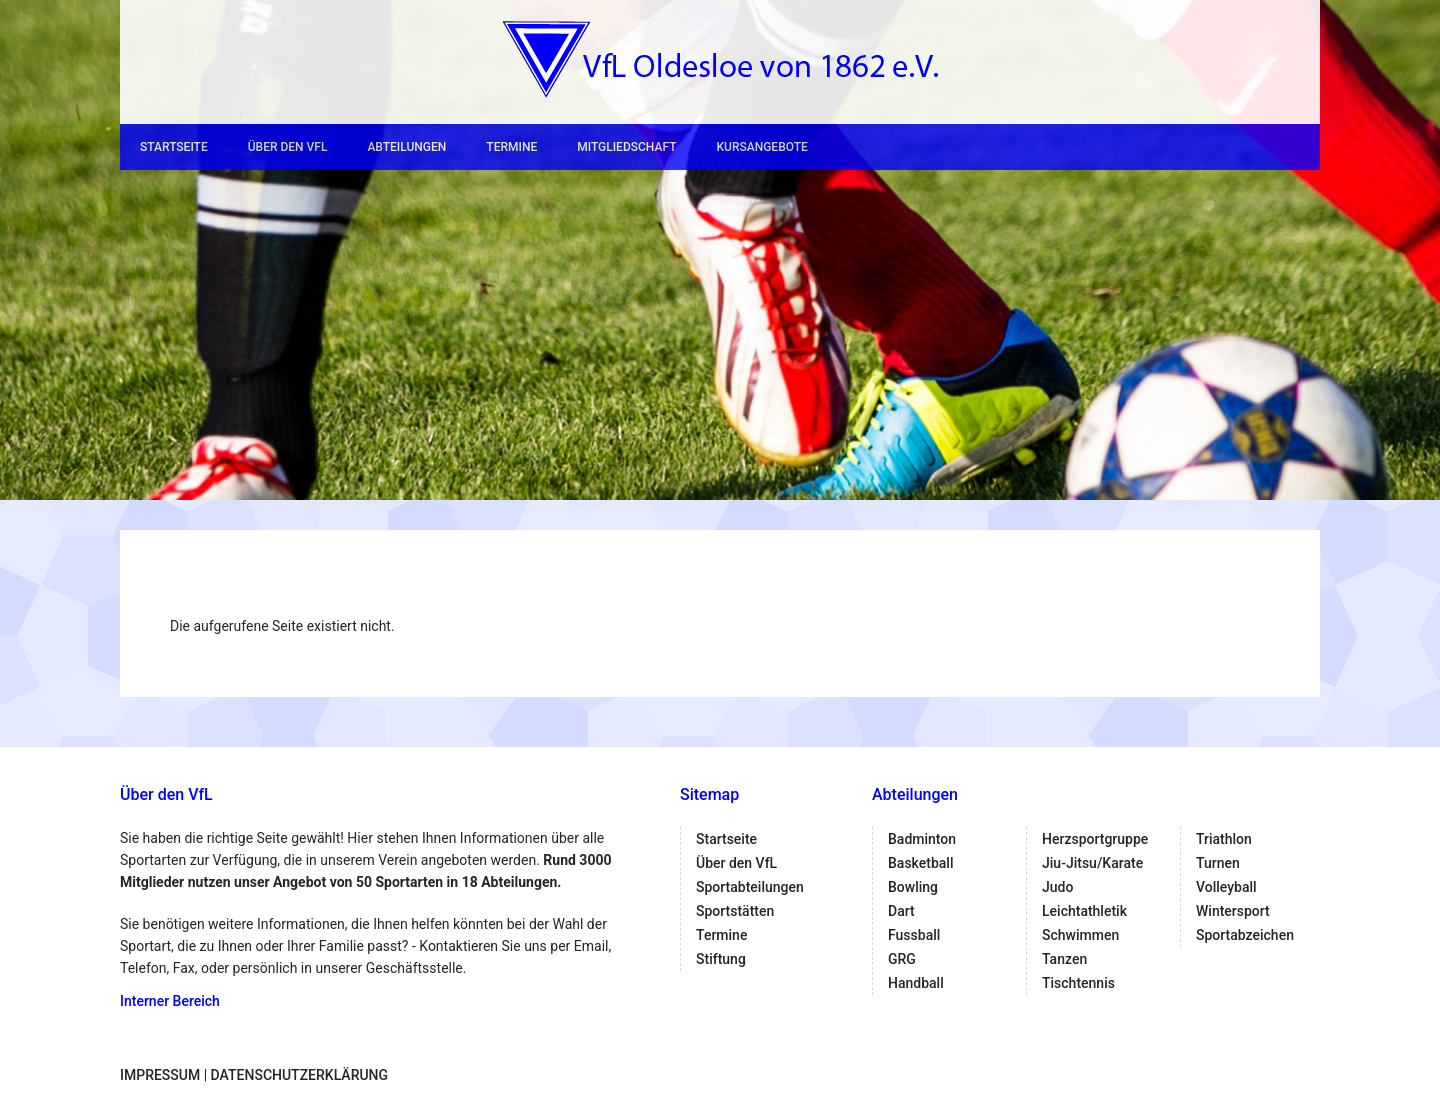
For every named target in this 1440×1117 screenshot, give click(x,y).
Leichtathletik (1084, 911)
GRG (902, 959)
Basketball (920, 863)
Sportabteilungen (750, 887)
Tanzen (1064, 959)
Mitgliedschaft (626, 147)
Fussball (914, 935)
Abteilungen (406, 147)
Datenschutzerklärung (299, 1075)
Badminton (922, 839)
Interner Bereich (170, 1001)
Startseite (174, 147)
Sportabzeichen (1245, 935)
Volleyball (1226, 887)
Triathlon (1224, 839)
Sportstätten (735, 911)
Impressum (160, 1075)
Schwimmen (1080, 935)
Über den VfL (288, 147)
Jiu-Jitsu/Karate (1092, 863)
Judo (1057, 887)
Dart (901, 911)
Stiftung (721, 959)
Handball (916, 983)
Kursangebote (761, 147)
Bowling (913, 887)
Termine (511, 147)
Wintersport (1233, 911)
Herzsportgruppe (1095, 839)
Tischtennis (1078, 983)
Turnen (1218, 863)
